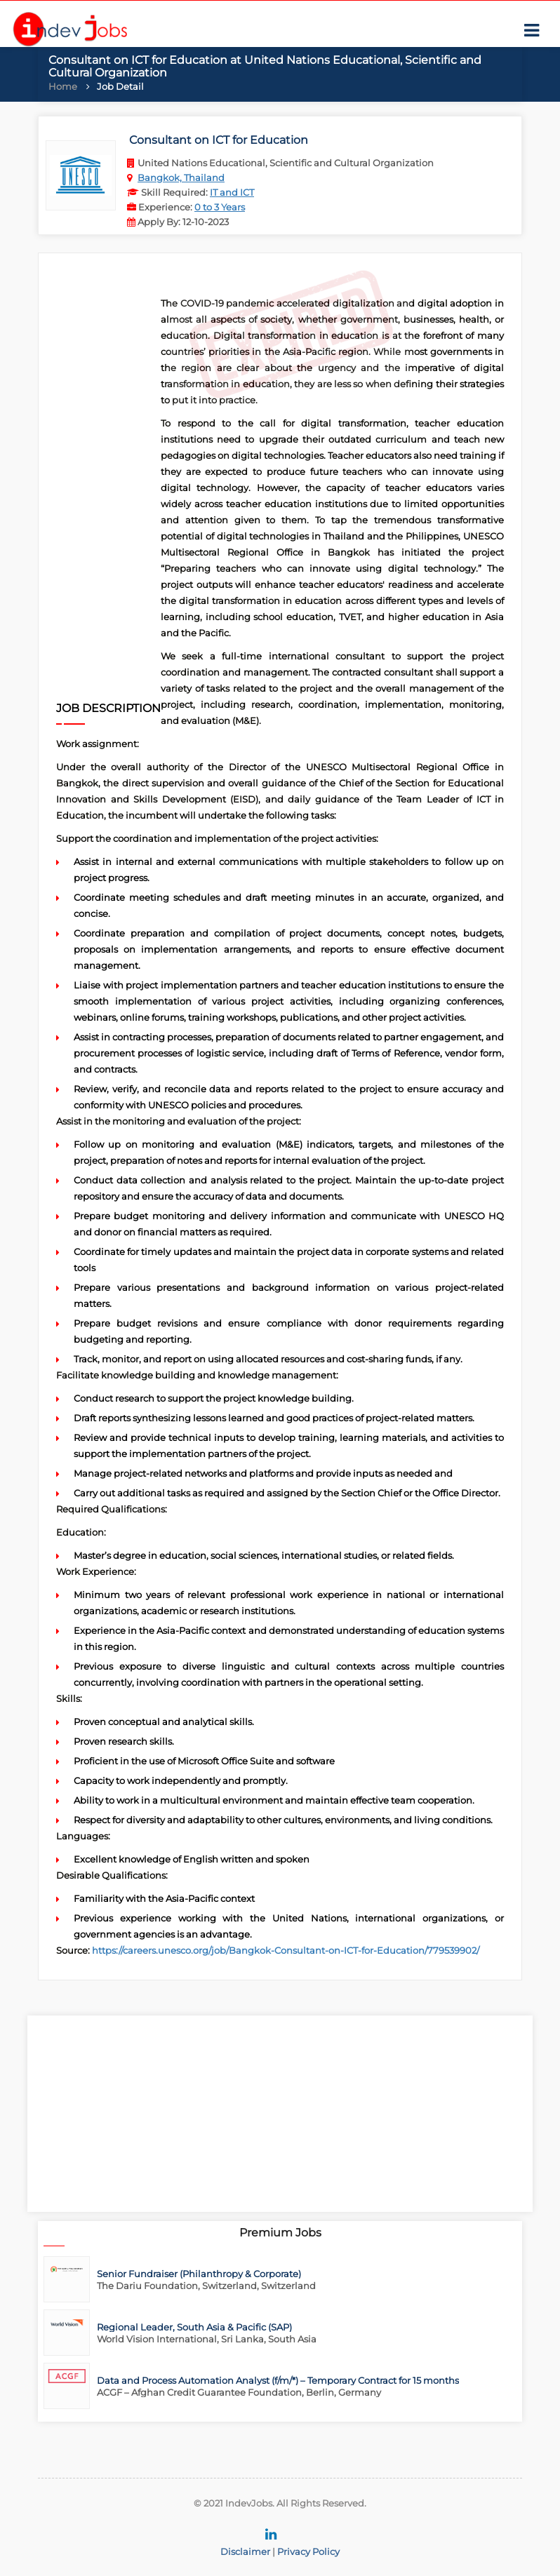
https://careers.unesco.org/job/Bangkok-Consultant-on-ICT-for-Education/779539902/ (285, 1950)
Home (62, 86)
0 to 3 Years (219, 207)
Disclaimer (245, 2551)
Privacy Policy (308, 2551)
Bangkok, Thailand (181, 177)
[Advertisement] (108, 484)
